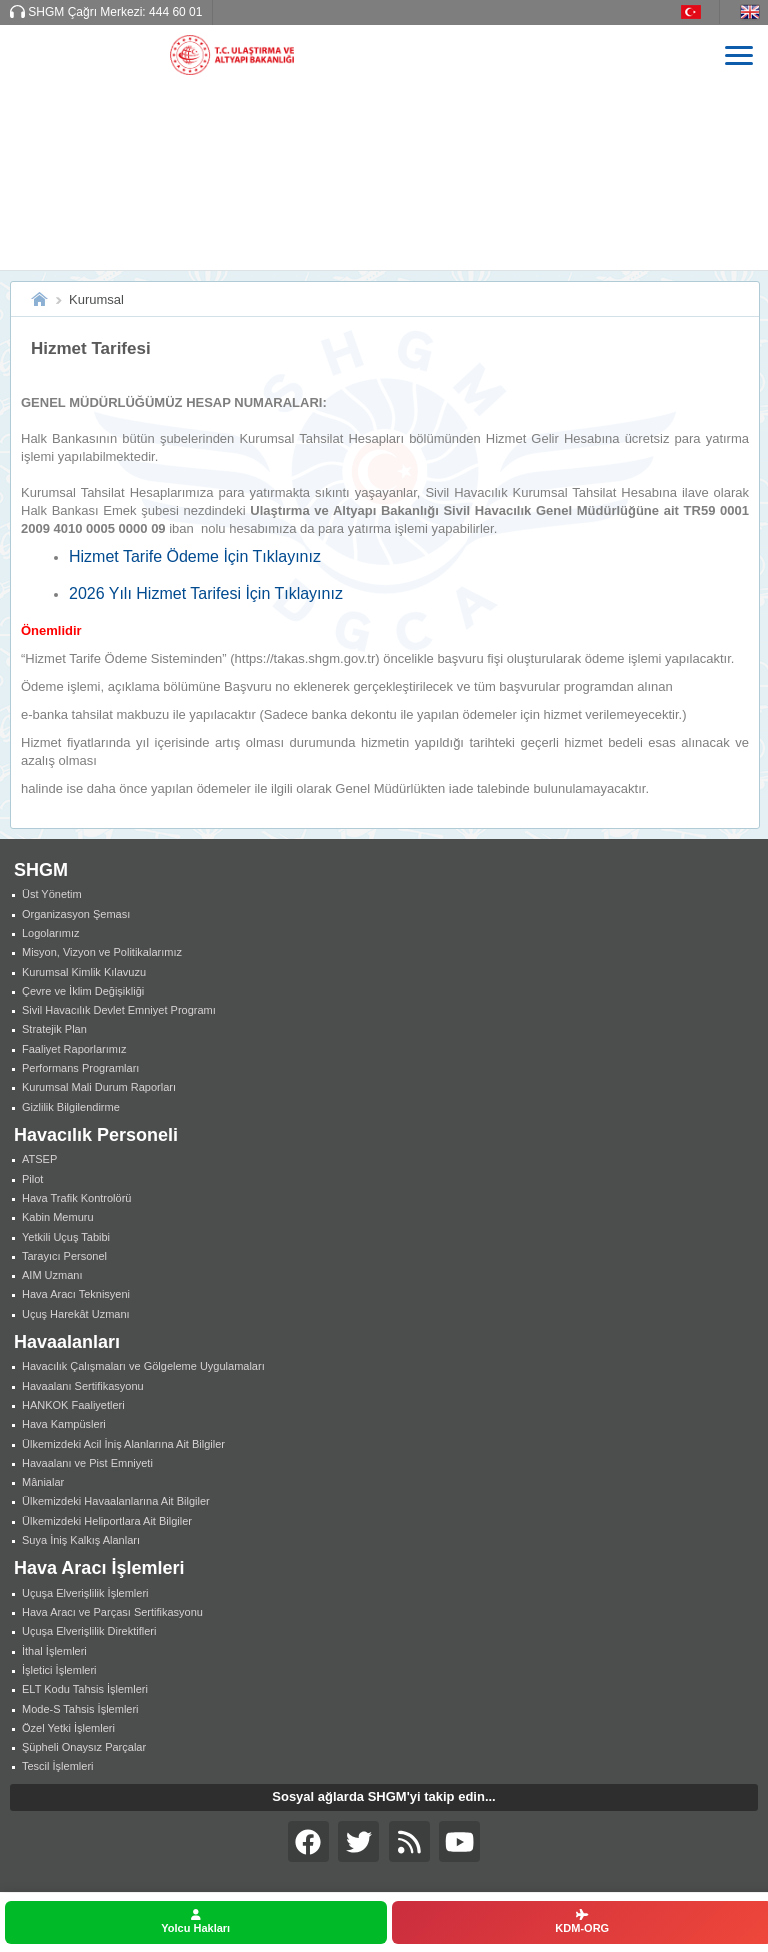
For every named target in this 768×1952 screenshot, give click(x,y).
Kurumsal (96, 299)
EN (754, 12)
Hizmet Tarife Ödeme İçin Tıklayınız (195, 556)
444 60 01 (175, 12)
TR (700, 12)
